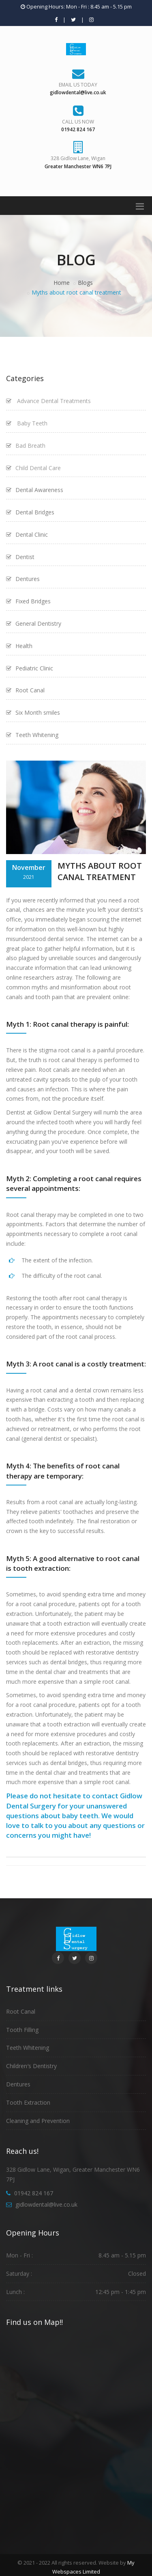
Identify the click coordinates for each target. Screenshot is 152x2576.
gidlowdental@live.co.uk (46, 2204)
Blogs (85, 282)
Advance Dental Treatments (48, 401)
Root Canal (20, 2011)
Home (62, 282)
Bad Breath (25, 445)
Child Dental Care (33, 468)
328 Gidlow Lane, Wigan (78, 158)
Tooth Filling (22, 2030)
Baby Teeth (26, 423)
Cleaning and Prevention (38, 2121)
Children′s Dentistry (31, 2066)
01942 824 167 (33, 2193)
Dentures (18, 2084)
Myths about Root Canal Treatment (100, 871)
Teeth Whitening (27, 2047)
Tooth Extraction (28, 2102)
